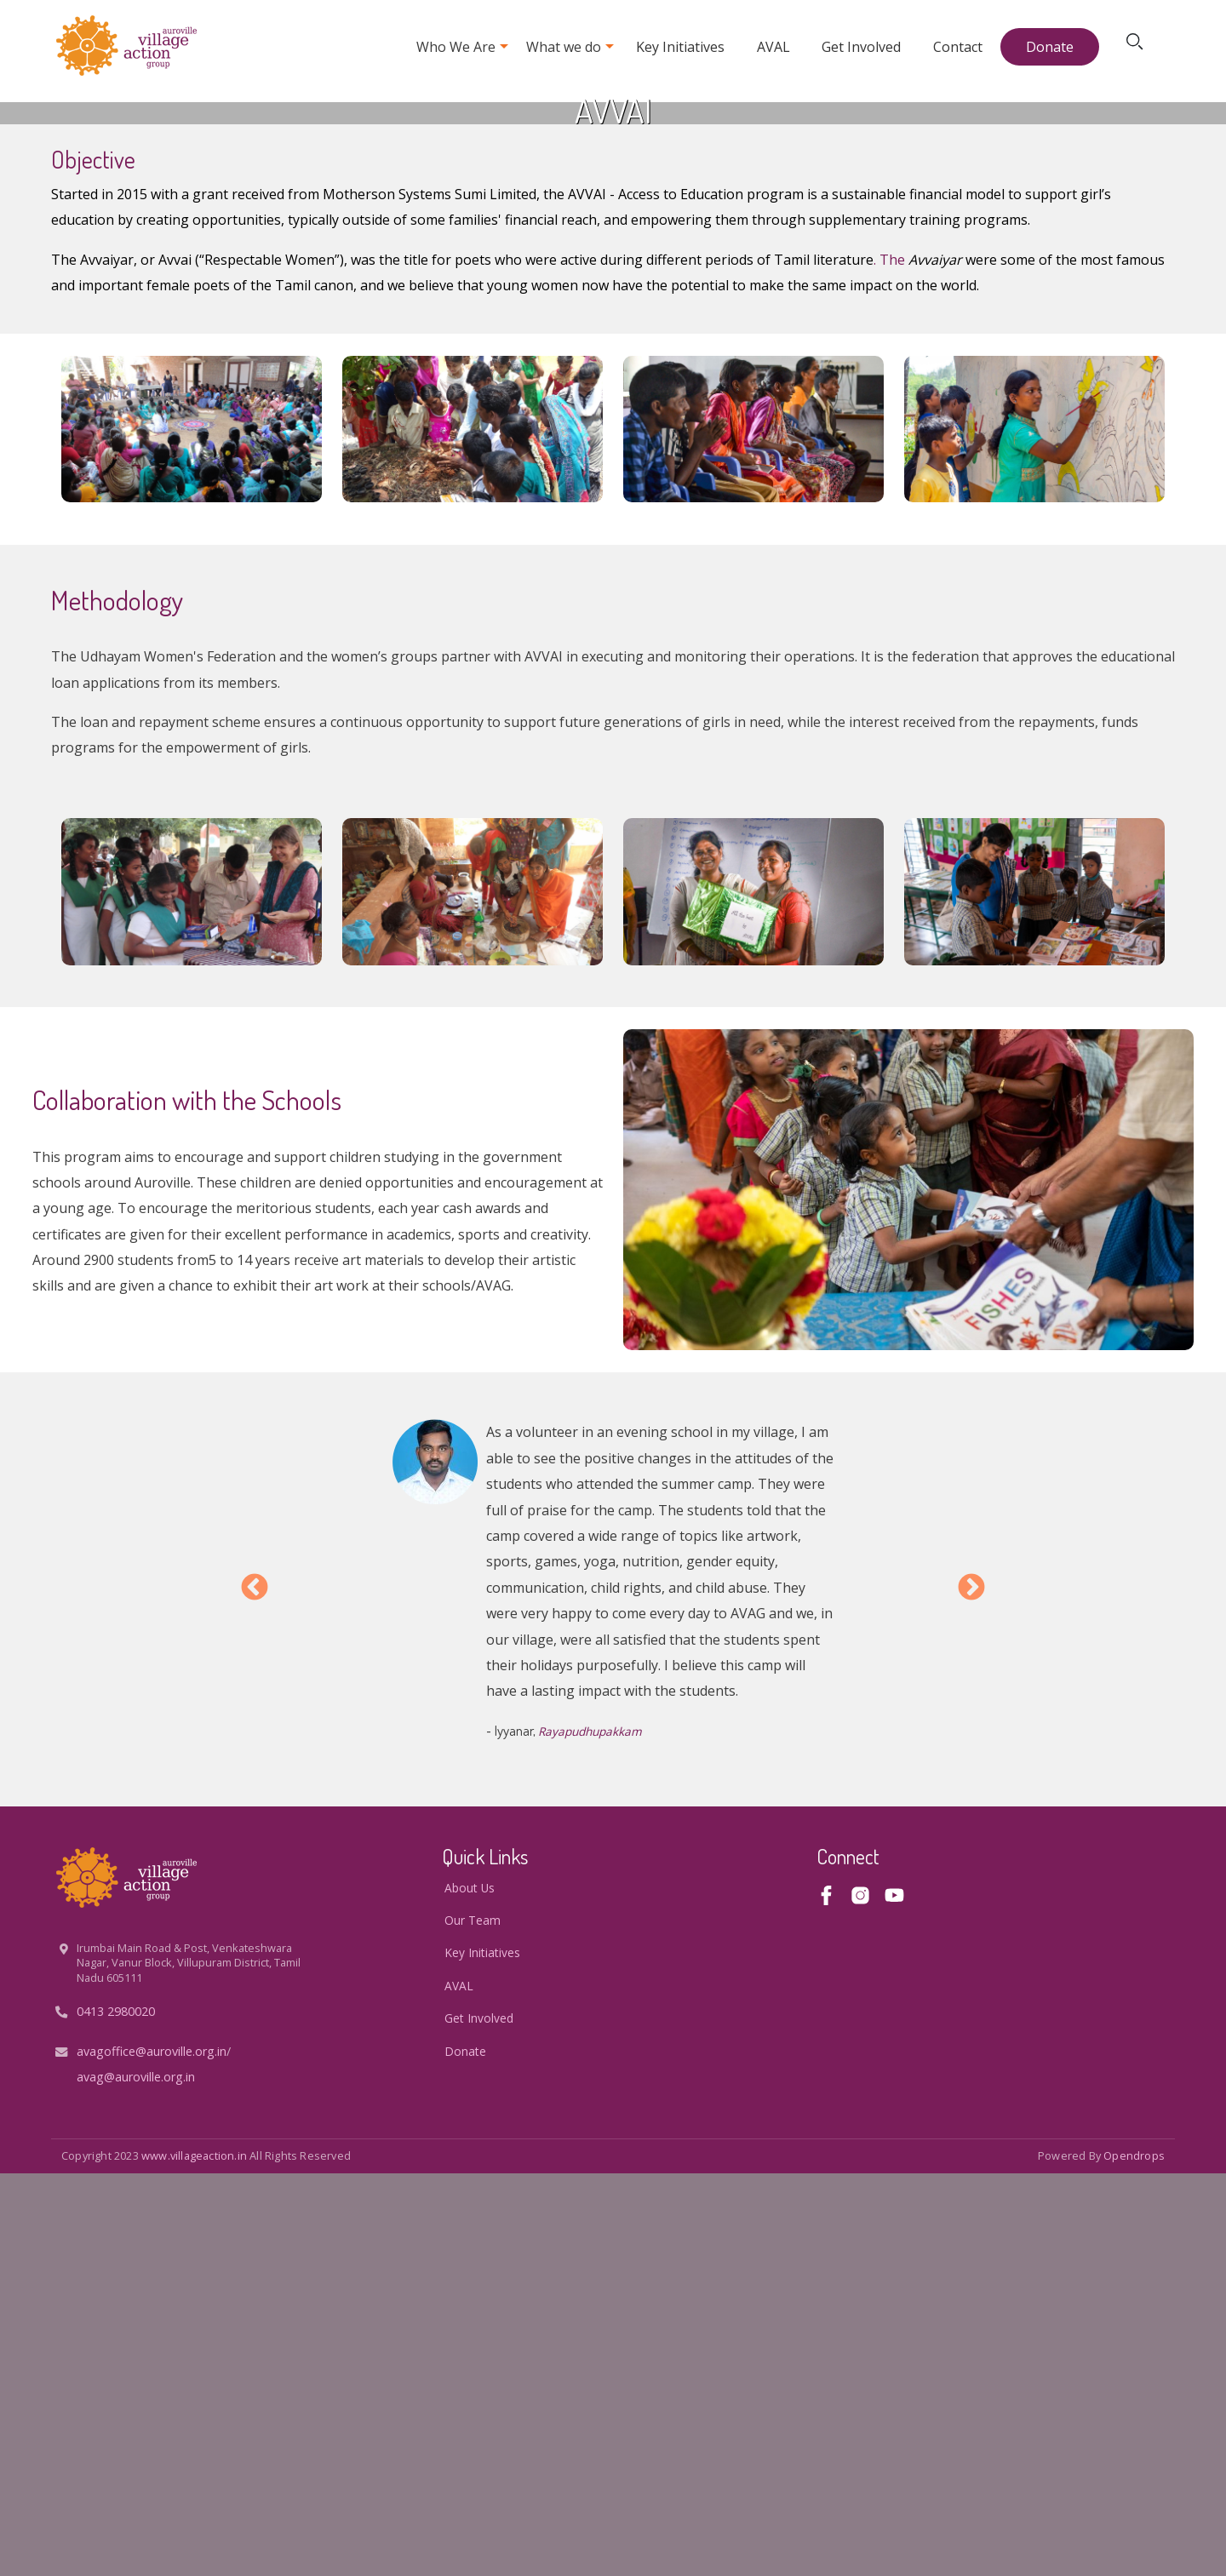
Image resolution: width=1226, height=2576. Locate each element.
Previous (254, 1991)
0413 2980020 (116, 2414)
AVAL (773, 46)
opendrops (1134, 2558)
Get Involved (861, 46)
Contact (958, 46)
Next (971, 1991)
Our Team (472, 2323)
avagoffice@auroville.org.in (151, 2454)
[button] (191, 831)
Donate (1050, 46)
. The (891, 662)
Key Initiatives (680, 46)
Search (1138, 46)
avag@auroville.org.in (136, 2479)
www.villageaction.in (194, 2558)
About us (469, 2289)
